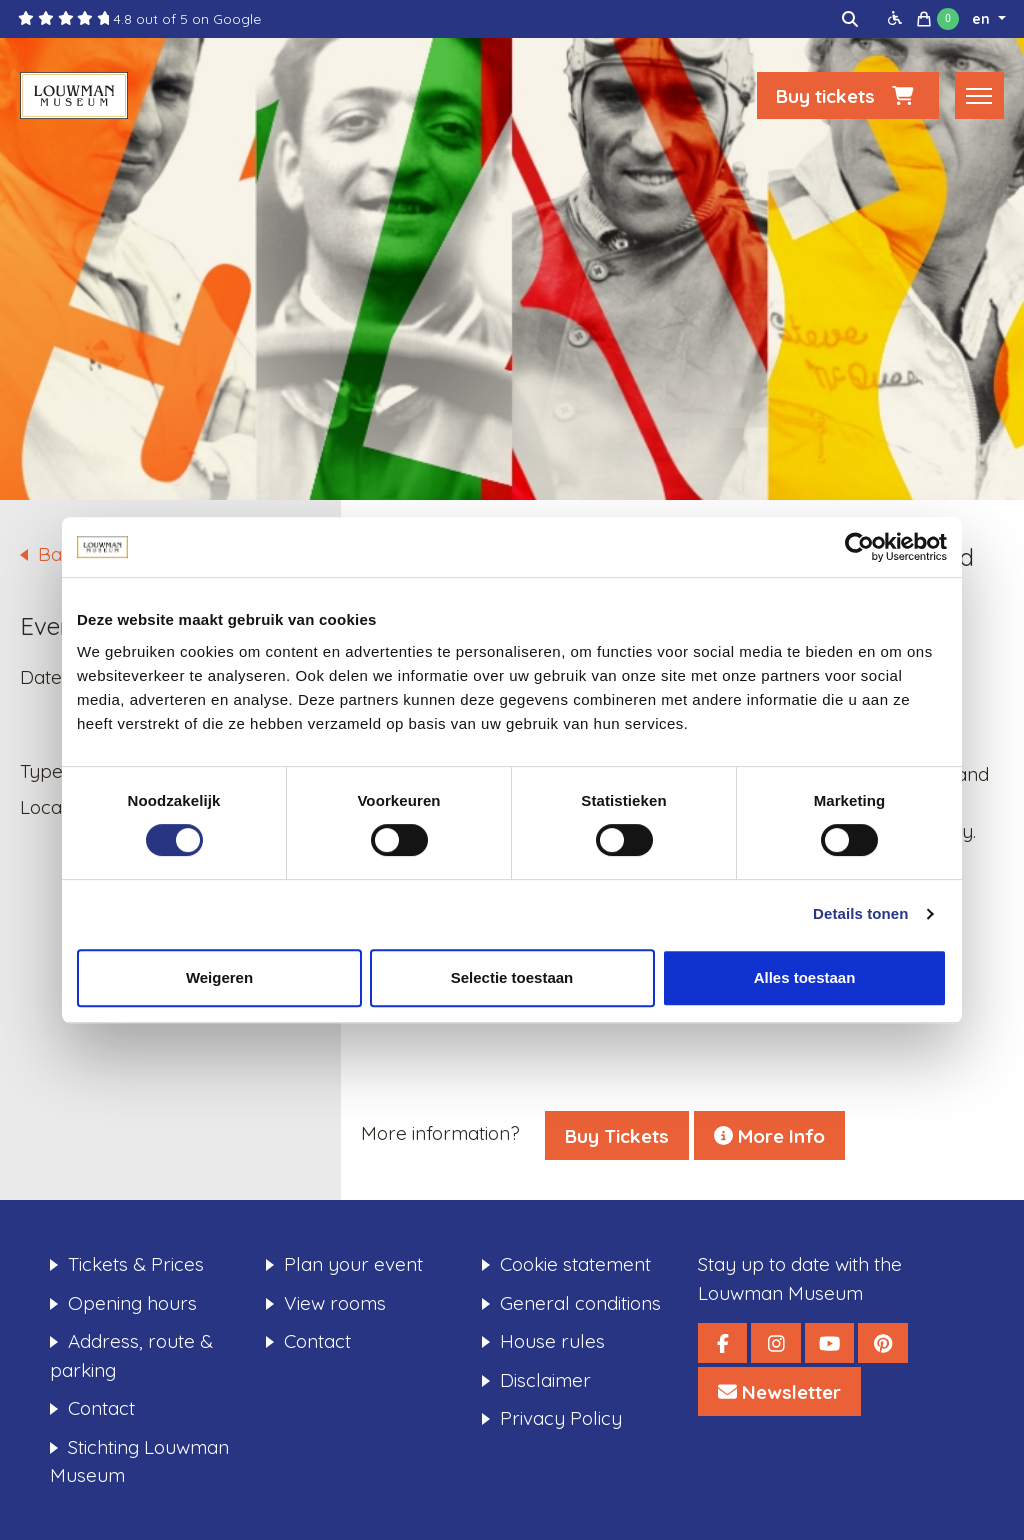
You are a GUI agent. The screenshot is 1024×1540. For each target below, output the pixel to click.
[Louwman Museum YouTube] (829, 1343)
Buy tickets (848, 96)
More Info (769, 1136)
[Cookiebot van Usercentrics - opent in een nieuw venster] (859, 547)
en (983, 19)
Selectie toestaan (512, 977)
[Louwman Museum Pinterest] (882, 1343)
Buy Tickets (617, 1136)
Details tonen (860, 913)
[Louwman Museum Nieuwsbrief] (779, 1391)
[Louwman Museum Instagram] (775, 1343)
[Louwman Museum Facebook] (722, 1343)
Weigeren (219, 977)
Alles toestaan (805, 977)
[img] (850, 19)
